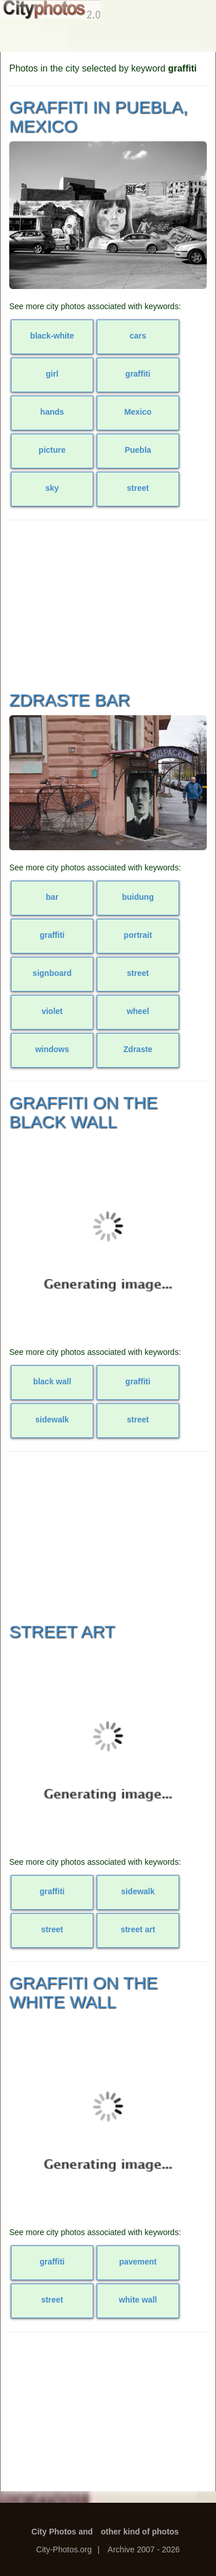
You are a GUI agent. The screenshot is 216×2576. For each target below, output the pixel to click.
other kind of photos (140, 2531)
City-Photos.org (64, 2549)
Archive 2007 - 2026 (144, 2549)
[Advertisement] (108, 604)
